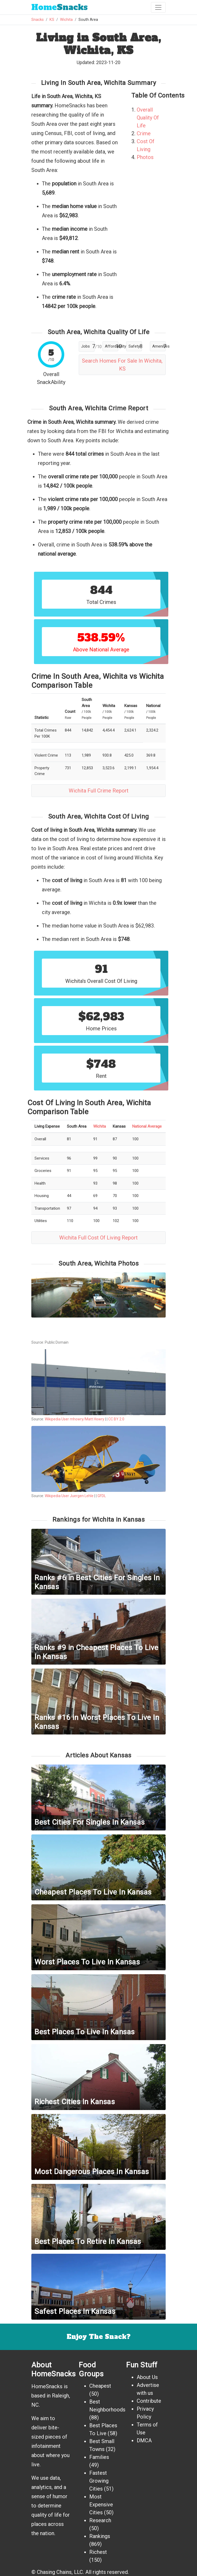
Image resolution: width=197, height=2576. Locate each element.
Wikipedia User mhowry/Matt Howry (74, 1419)
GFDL (101, 1496)
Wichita (66, 19)
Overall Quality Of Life (148, 118)
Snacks (59, 7)
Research (100, 2520)
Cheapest (100, 2386)
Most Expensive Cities (101, 2504)
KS (52, 19)
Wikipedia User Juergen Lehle (69, 1496)
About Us (147, 2377)
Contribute (149, 2401)
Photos (145, 157)
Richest (98, 2552)
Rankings (99, 2536)
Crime (144, 133)
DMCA (144, 2440)
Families (99, 2457)
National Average (147, 1126)
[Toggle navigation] (158, 7)
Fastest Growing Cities (99, 2481)
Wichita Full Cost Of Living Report (98, 1237)
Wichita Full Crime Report (99, 790)
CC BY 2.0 (116, 1419)
